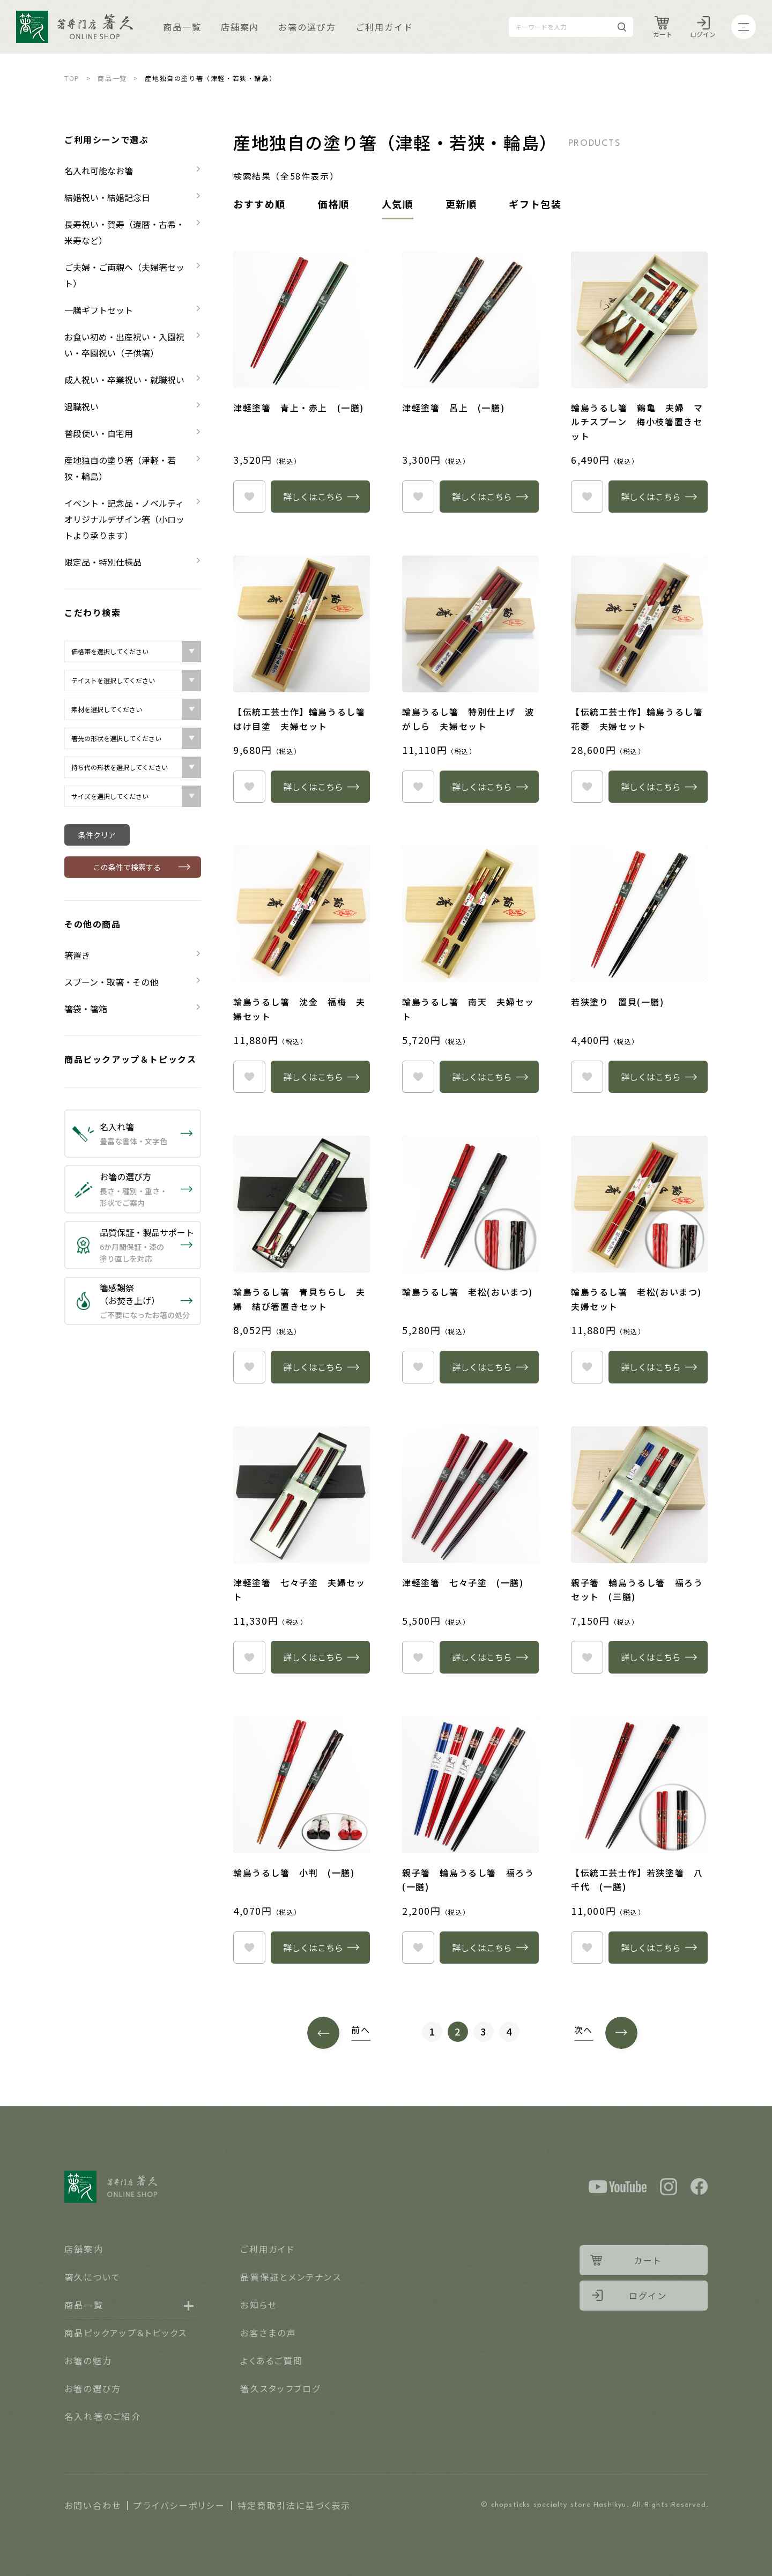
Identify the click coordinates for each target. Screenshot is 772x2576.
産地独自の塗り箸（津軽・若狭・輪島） (120, 468)
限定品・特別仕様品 (103, 562)
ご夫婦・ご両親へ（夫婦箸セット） (124, 275)
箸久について (92, 2276)
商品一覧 (182, 26)
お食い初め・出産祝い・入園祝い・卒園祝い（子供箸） (124, 344)
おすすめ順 (259, 204)
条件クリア (97, 835)
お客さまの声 (268, 2332)
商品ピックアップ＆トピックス (130, 1059)
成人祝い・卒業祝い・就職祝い (124, 379)
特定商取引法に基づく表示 (294, 2505)
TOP (72, 78)
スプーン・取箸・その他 (111, 981)
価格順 (334, 204)
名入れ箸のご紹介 (102, 2416)
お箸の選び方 (307, 26)
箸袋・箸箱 (85, 1008)
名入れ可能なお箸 (98, 170)
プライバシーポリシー (179, 2505)
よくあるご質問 (271, 2360)
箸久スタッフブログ (280, 2388)
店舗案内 (240, 26)
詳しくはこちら (313, 496)
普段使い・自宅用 (98, 433)
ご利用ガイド (384, 26)
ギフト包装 (535, 204)
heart (249, 496)
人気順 (397, 204)
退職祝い (81, 406)
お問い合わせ (92, 2505)
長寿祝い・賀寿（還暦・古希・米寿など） (124, 232)
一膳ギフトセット (98, 310)
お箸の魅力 (88, 2360)
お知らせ (258, 2304)
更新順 (461, 204)
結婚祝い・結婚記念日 (107, 197)
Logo (74, 27)
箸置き (77, 955)
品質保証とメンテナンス (291, 2276)
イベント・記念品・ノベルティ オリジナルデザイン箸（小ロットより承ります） (128, 519)
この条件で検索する (127, 867)
